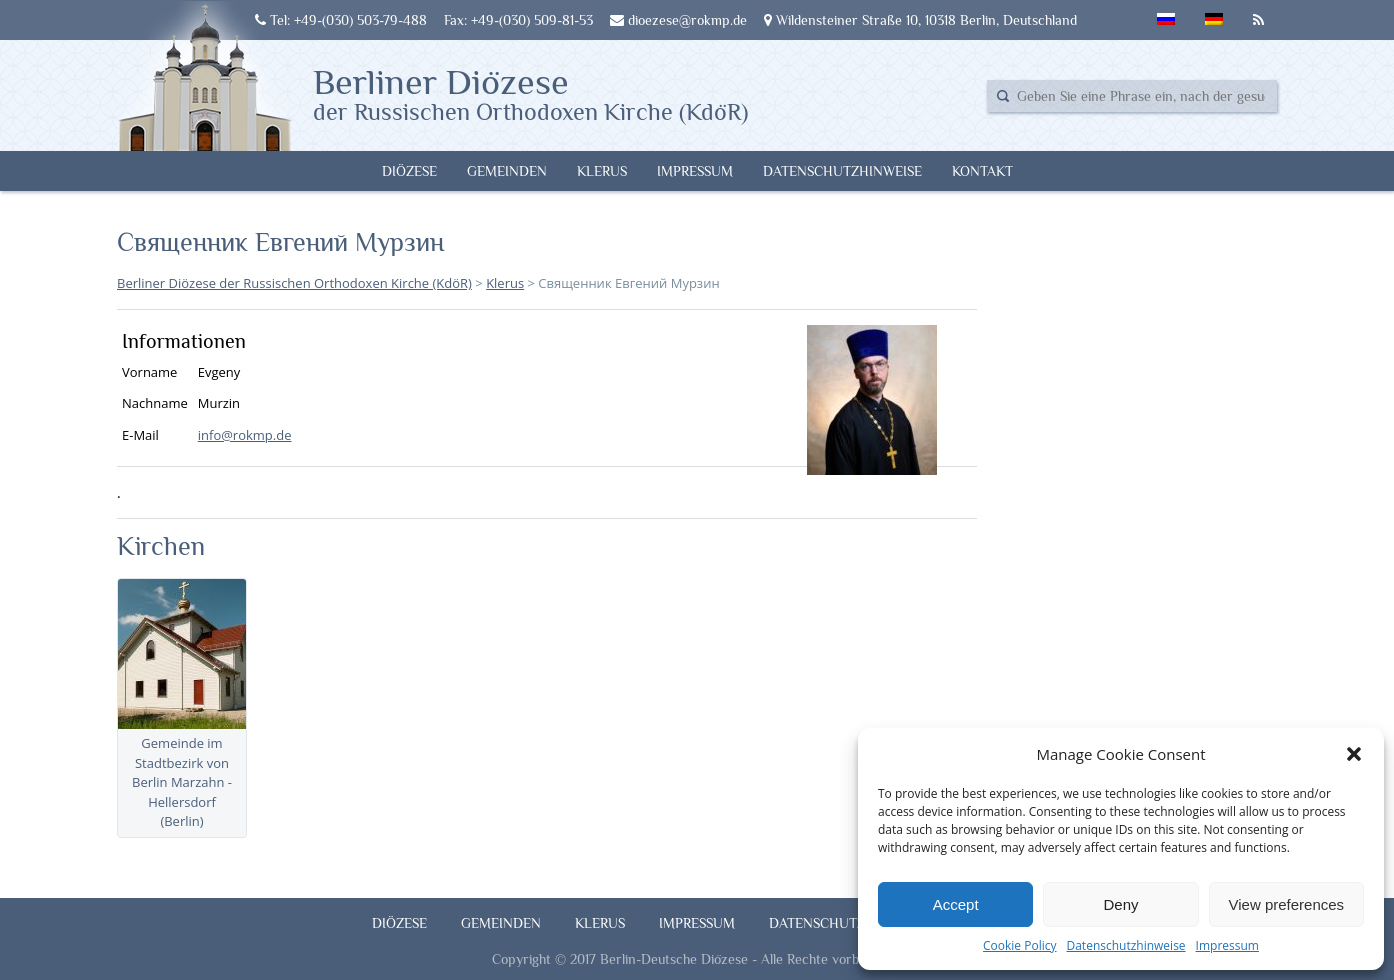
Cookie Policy (1019, 945)
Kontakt (982, 171)
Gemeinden (507, 171)
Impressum (1227, 945)
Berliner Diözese (530, 93)
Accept (956, 904)
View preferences (1287, 904)
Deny (1120, 904)
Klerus (602, 171)
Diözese (409, 171)
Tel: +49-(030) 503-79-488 (341, 20)
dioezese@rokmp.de (678, 20)
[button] (1354, 754)
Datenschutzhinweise (1125, 945)
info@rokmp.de (245, 435)
